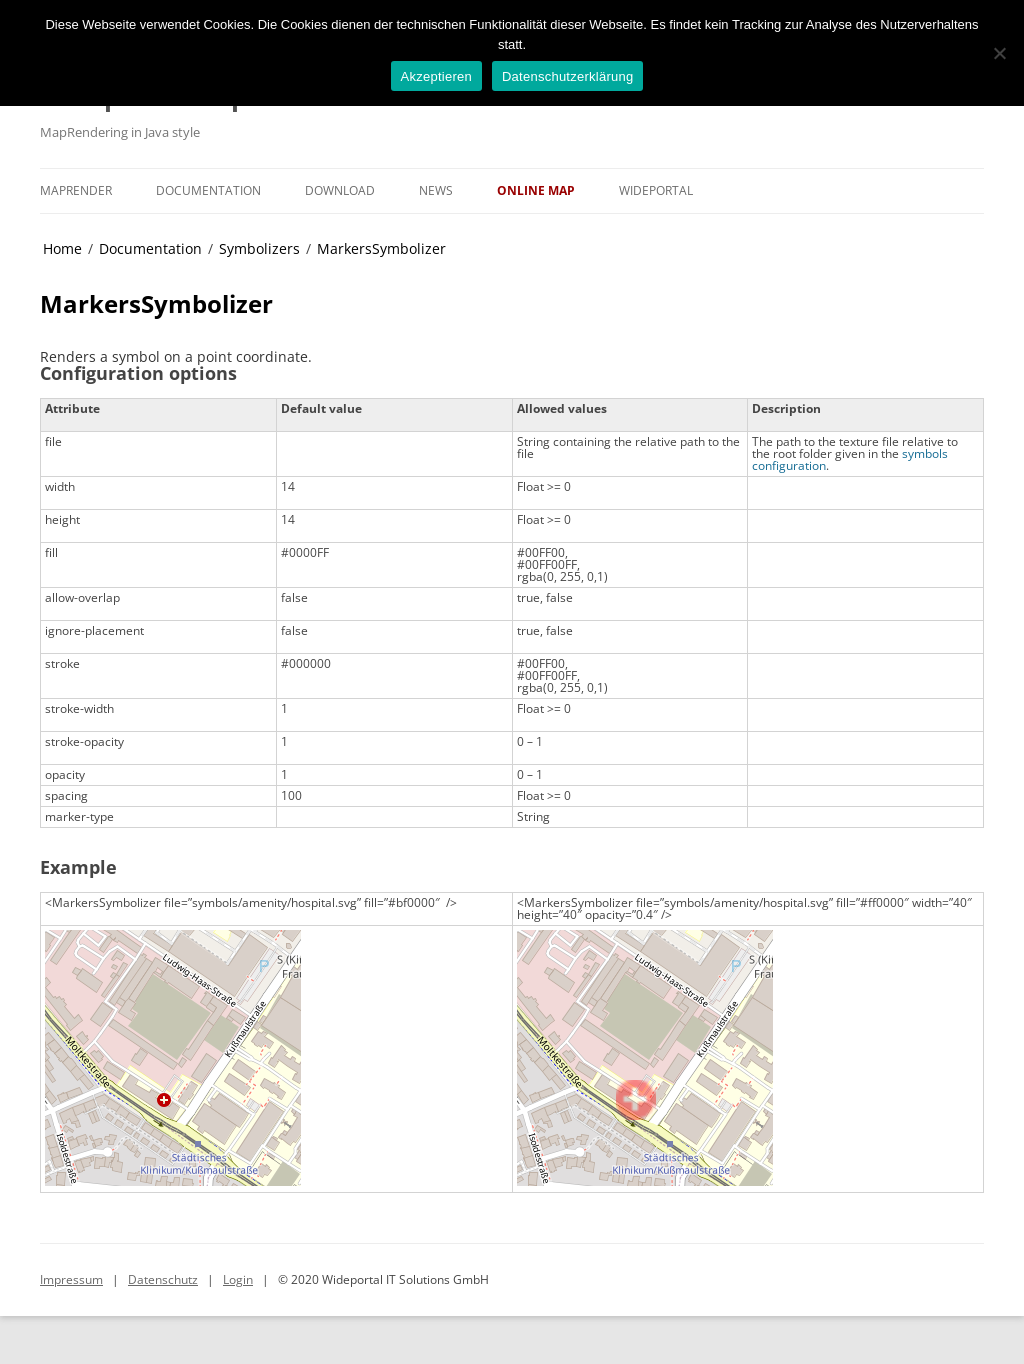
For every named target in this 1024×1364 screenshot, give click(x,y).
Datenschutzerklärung (567, 76)
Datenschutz (163, 1279)
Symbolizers (259, 248)
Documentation (208, 190)
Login (238, 1279)
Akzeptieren (436, 76)
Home (62, 248)
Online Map (536, 190)
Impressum (71, 1279)
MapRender (76, 190)
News (436, 190)
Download (340, 190)
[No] (999, 53)
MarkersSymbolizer (381, 248)
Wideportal (656, 190)
